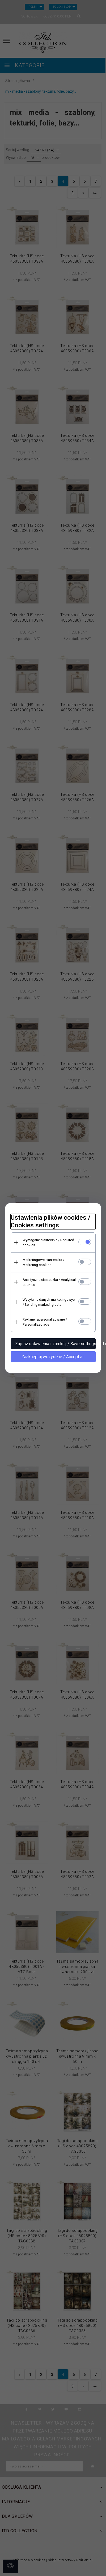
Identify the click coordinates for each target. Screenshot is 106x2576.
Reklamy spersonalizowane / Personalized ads (45, 1321)
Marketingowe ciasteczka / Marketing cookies (43, 1262)
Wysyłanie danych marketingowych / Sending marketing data (50, 1302)
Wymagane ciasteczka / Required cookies (48, 1242)
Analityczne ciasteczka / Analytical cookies (49, 1282)
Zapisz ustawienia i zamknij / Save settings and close (55, 1343)
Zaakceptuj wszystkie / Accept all (53, 1356)
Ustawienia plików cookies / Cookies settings (50, 1221)
